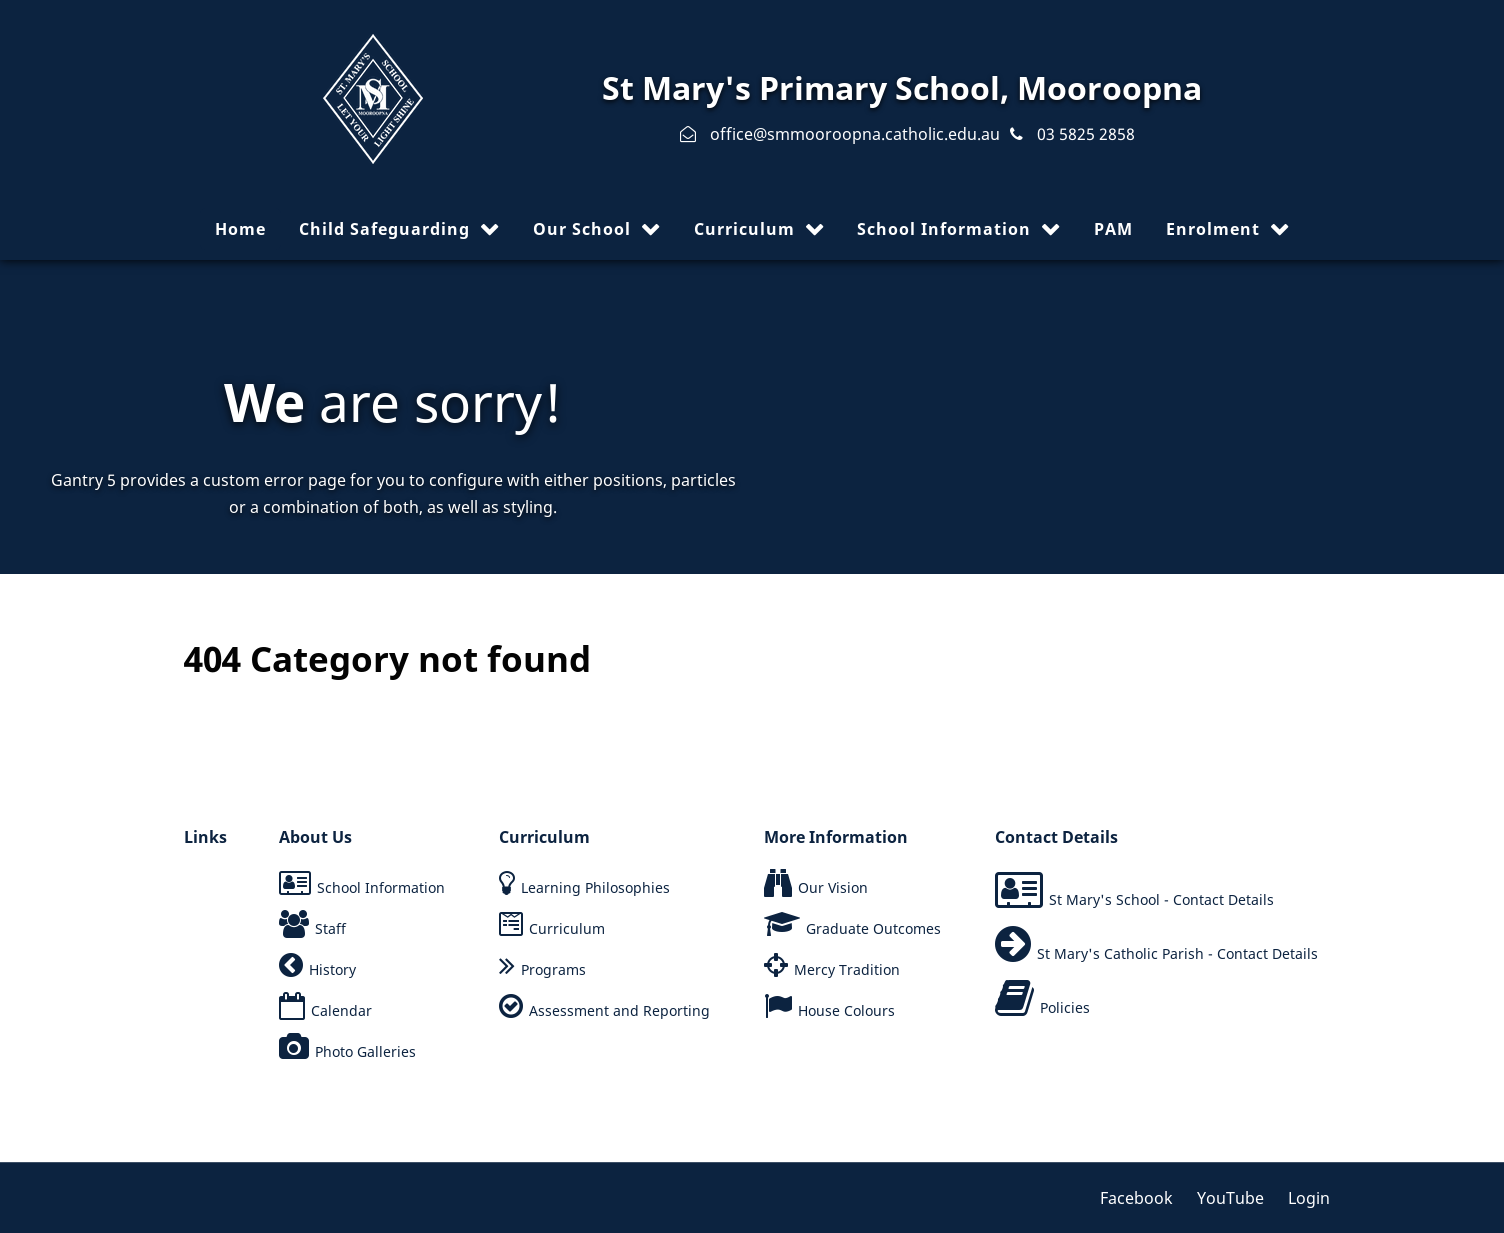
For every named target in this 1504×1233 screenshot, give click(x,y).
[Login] (1304, 1198)
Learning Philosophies (595, 887)
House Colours (846, 1010)
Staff (330, 928)
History (332, 969)
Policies (1065, 1007)
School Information (381, 887)
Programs (553, 969)
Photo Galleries (365, 1051)
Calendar (341, 1010)
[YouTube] (1232, 1198)
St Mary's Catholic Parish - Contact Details (1177, 953)
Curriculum (567, 928)
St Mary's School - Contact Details (1161, 899)
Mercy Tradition (847, 969)
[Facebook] (1143, 1198)
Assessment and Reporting (619, 1010)
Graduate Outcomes (873, 928)
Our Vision (833, 887)
